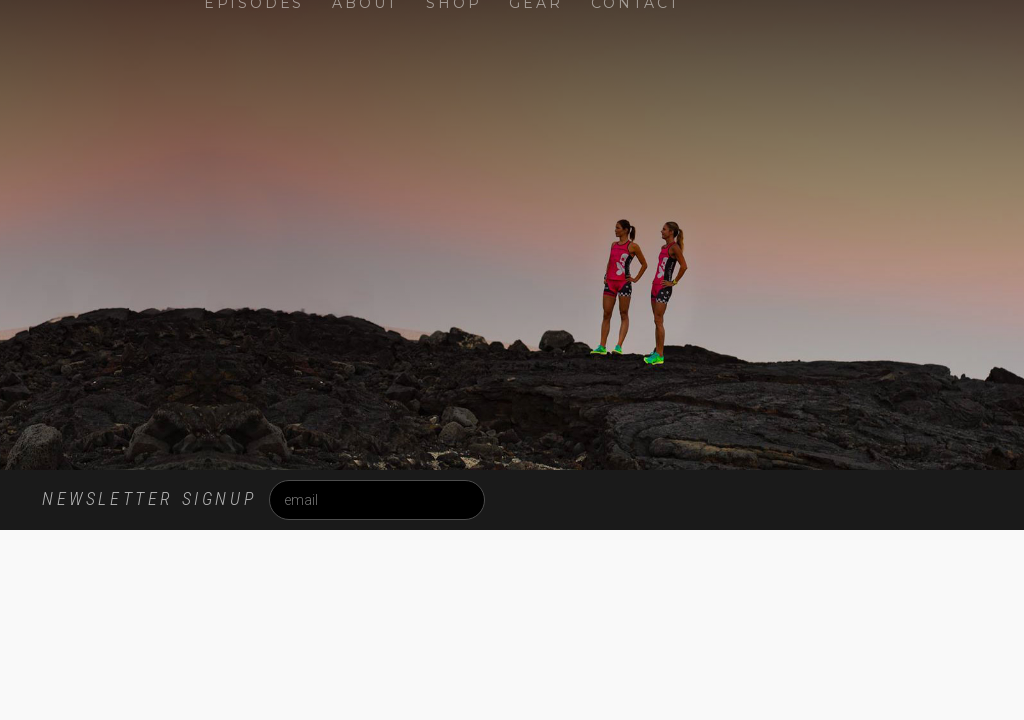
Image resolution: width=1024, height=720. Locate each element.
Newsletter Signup (149, 498)
